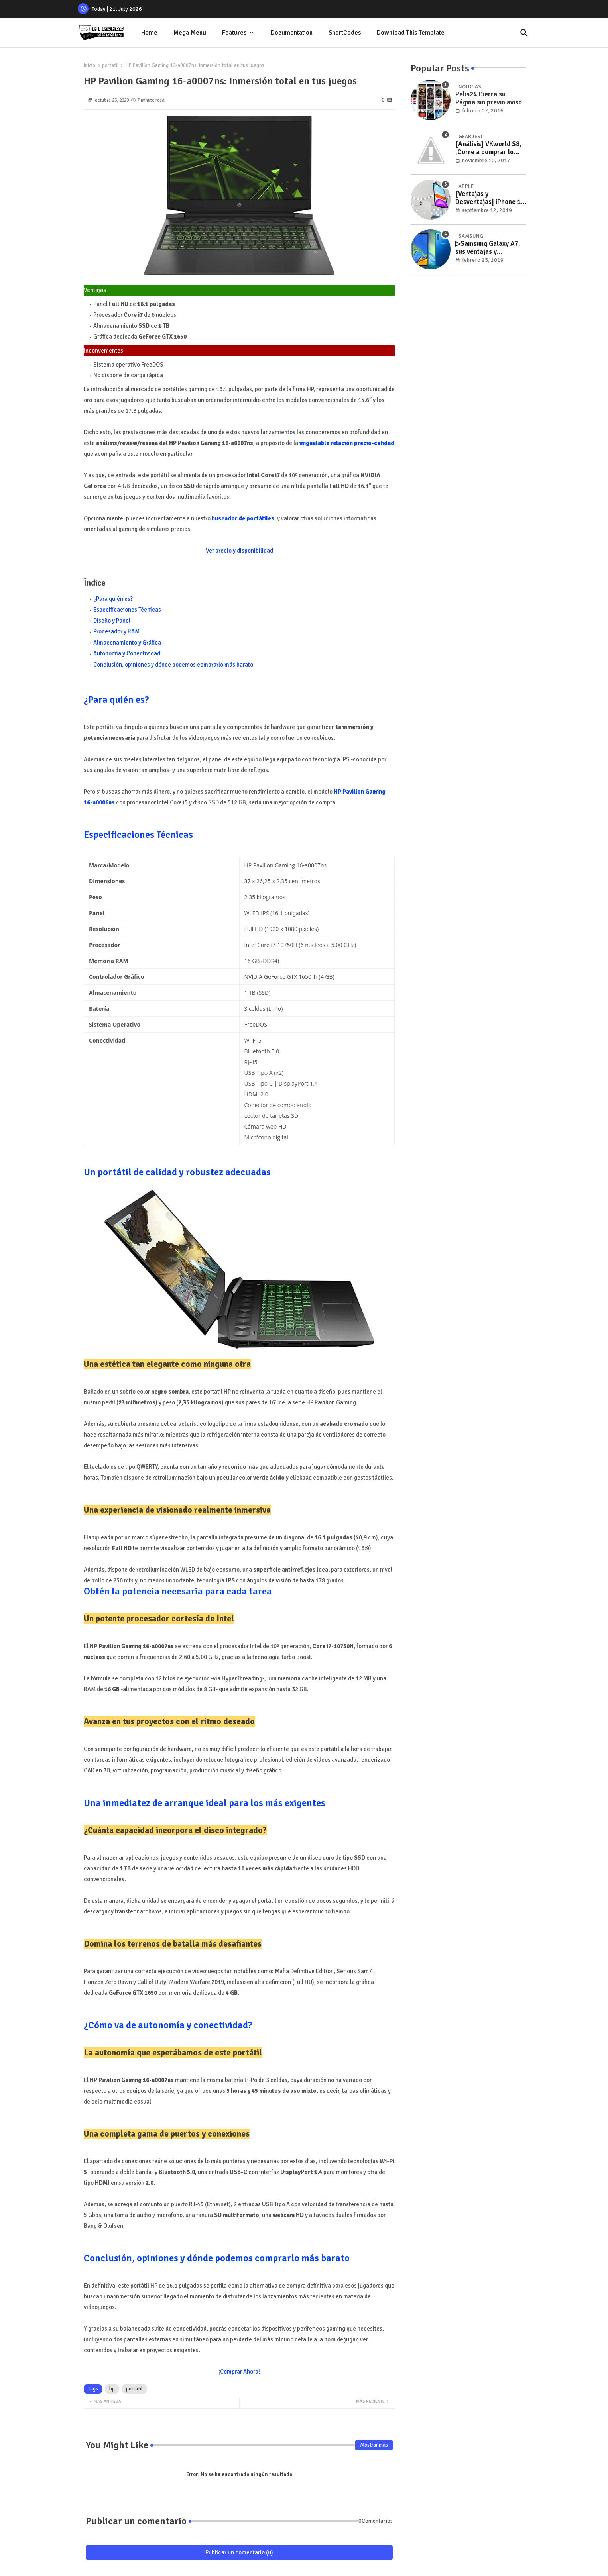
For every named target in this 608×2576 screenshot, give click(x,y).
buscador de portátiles (243, 518)
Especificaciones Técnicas (127, 609)
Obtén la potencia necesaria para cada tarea (178, 1591)
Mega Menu (189, 33)
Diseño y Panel (111, 620)
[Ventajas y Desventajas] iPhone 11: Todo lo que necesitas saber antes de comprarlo (490, 198)
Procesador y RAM (116, 631)
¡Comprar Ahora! (239, 2371)
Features (234, 33)
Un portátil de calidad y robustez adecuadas (177, 1172)
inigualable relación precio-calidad (346, 443)
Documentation (292, 33)
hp (112, 2389)
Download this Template (411, 33)
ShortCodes (345, 33)
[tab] (149, 33)
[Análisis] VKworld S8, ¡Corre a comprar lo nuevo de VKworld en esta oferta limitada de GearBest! (488, 148)
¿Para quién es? (113, 598)
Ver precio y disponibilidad (239, 550)
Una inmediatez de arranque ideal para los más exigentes (204, 1803)
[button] (524, 33)
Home (149, 33)
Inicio (89, 65)
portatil (110, 65)
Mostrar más (374, 2445)
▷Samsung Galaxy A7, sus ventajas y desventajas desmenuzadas (487, 248)
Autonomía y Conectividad (126, 653)
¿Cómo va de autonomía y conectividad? (168, 2025)
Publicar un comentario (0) (239, 2552)
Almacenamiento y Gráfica (127, 642)
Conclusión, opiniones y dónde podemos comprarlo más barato (173, 664)
